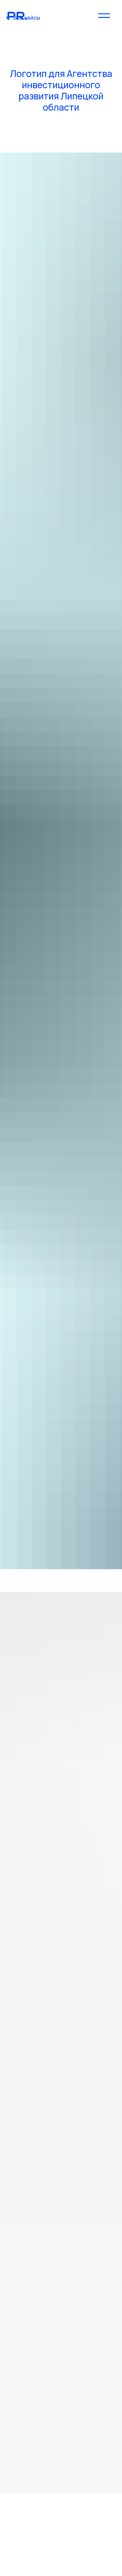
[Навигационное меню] (104, 15)
